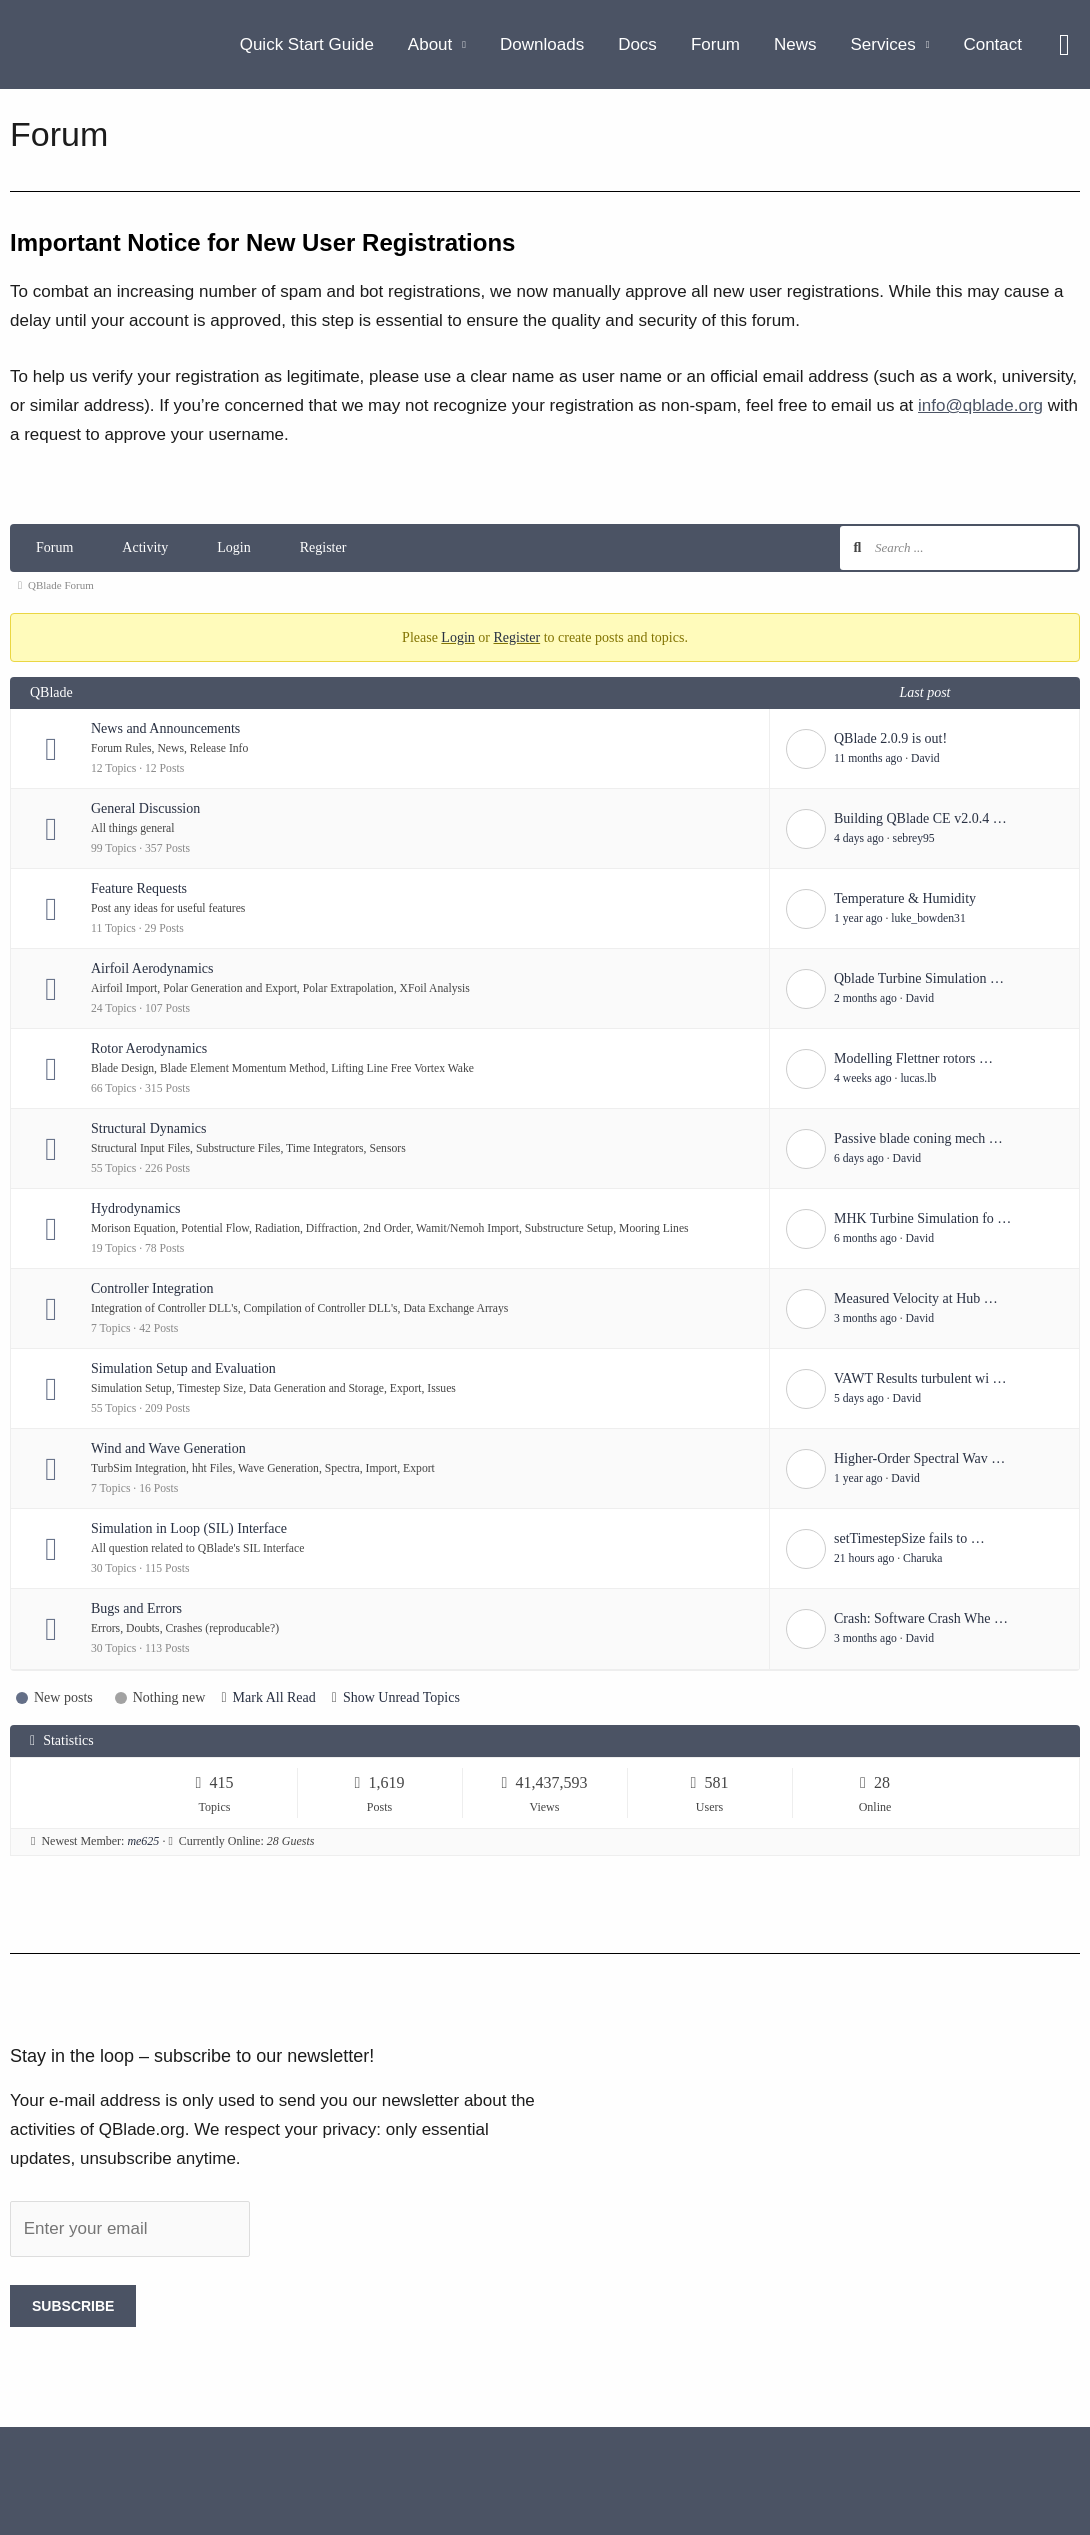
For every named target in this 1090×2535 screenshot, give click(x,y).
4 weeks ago (863, 1078)
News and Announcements (165, 728)
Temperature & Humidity (905, 898)
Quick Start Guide (307, 44)
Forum (715, 44)
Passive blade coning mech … (918, 1138)
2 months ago (865, 998)
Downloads (542, 44)
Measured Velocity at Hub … (916, 1298)
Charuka (923, 1558)
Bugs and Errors (136, 1608)
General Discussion (145, 808)
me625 (143, 1841)
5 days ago (859, 1398)
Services (883, 44)
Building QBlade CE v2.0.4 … (920, 818)
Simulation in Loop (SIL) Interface (189, 1528)
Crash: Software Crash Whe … (921, 1618)
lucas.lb (918, 1078)
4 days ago (859, 838)
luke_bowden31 (928, 918)
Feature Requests (139, 888)
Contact (992, 44)
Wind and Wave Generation (168, 1448)
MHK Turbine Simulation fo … (922, 1218)
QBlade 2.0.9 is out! (890, 738)
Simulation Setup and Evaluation (183, 1368)
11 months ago (868, 758)
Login (233, 547)
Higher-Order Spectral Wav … (919, 1458)
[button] (1064, 45)
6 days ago (859, 1158)
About (430, 44)
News (795, 44)
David (925, 758)
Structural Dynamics (148, 1128)
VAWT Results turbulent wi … (920, 1378)
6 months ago (865, 1238)
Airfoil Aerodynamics (152, 968)
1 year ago (858, 918)
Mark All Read (274, 1697)
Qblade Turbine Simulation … (919, 978)
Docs (637, 44)
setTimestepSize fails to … (909, 1538)
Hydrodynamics (135, 1208)
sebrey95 (914, 838)
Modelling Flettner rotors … (913, 1058)
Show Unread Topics (401, 1697)
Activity (145, 547)
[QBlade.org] (47, 43)
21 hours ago (864, 1558)
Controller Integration (152, 1288)
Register (323, 547)
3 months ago (865, 1318)
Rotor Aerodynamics (149, 1048)
